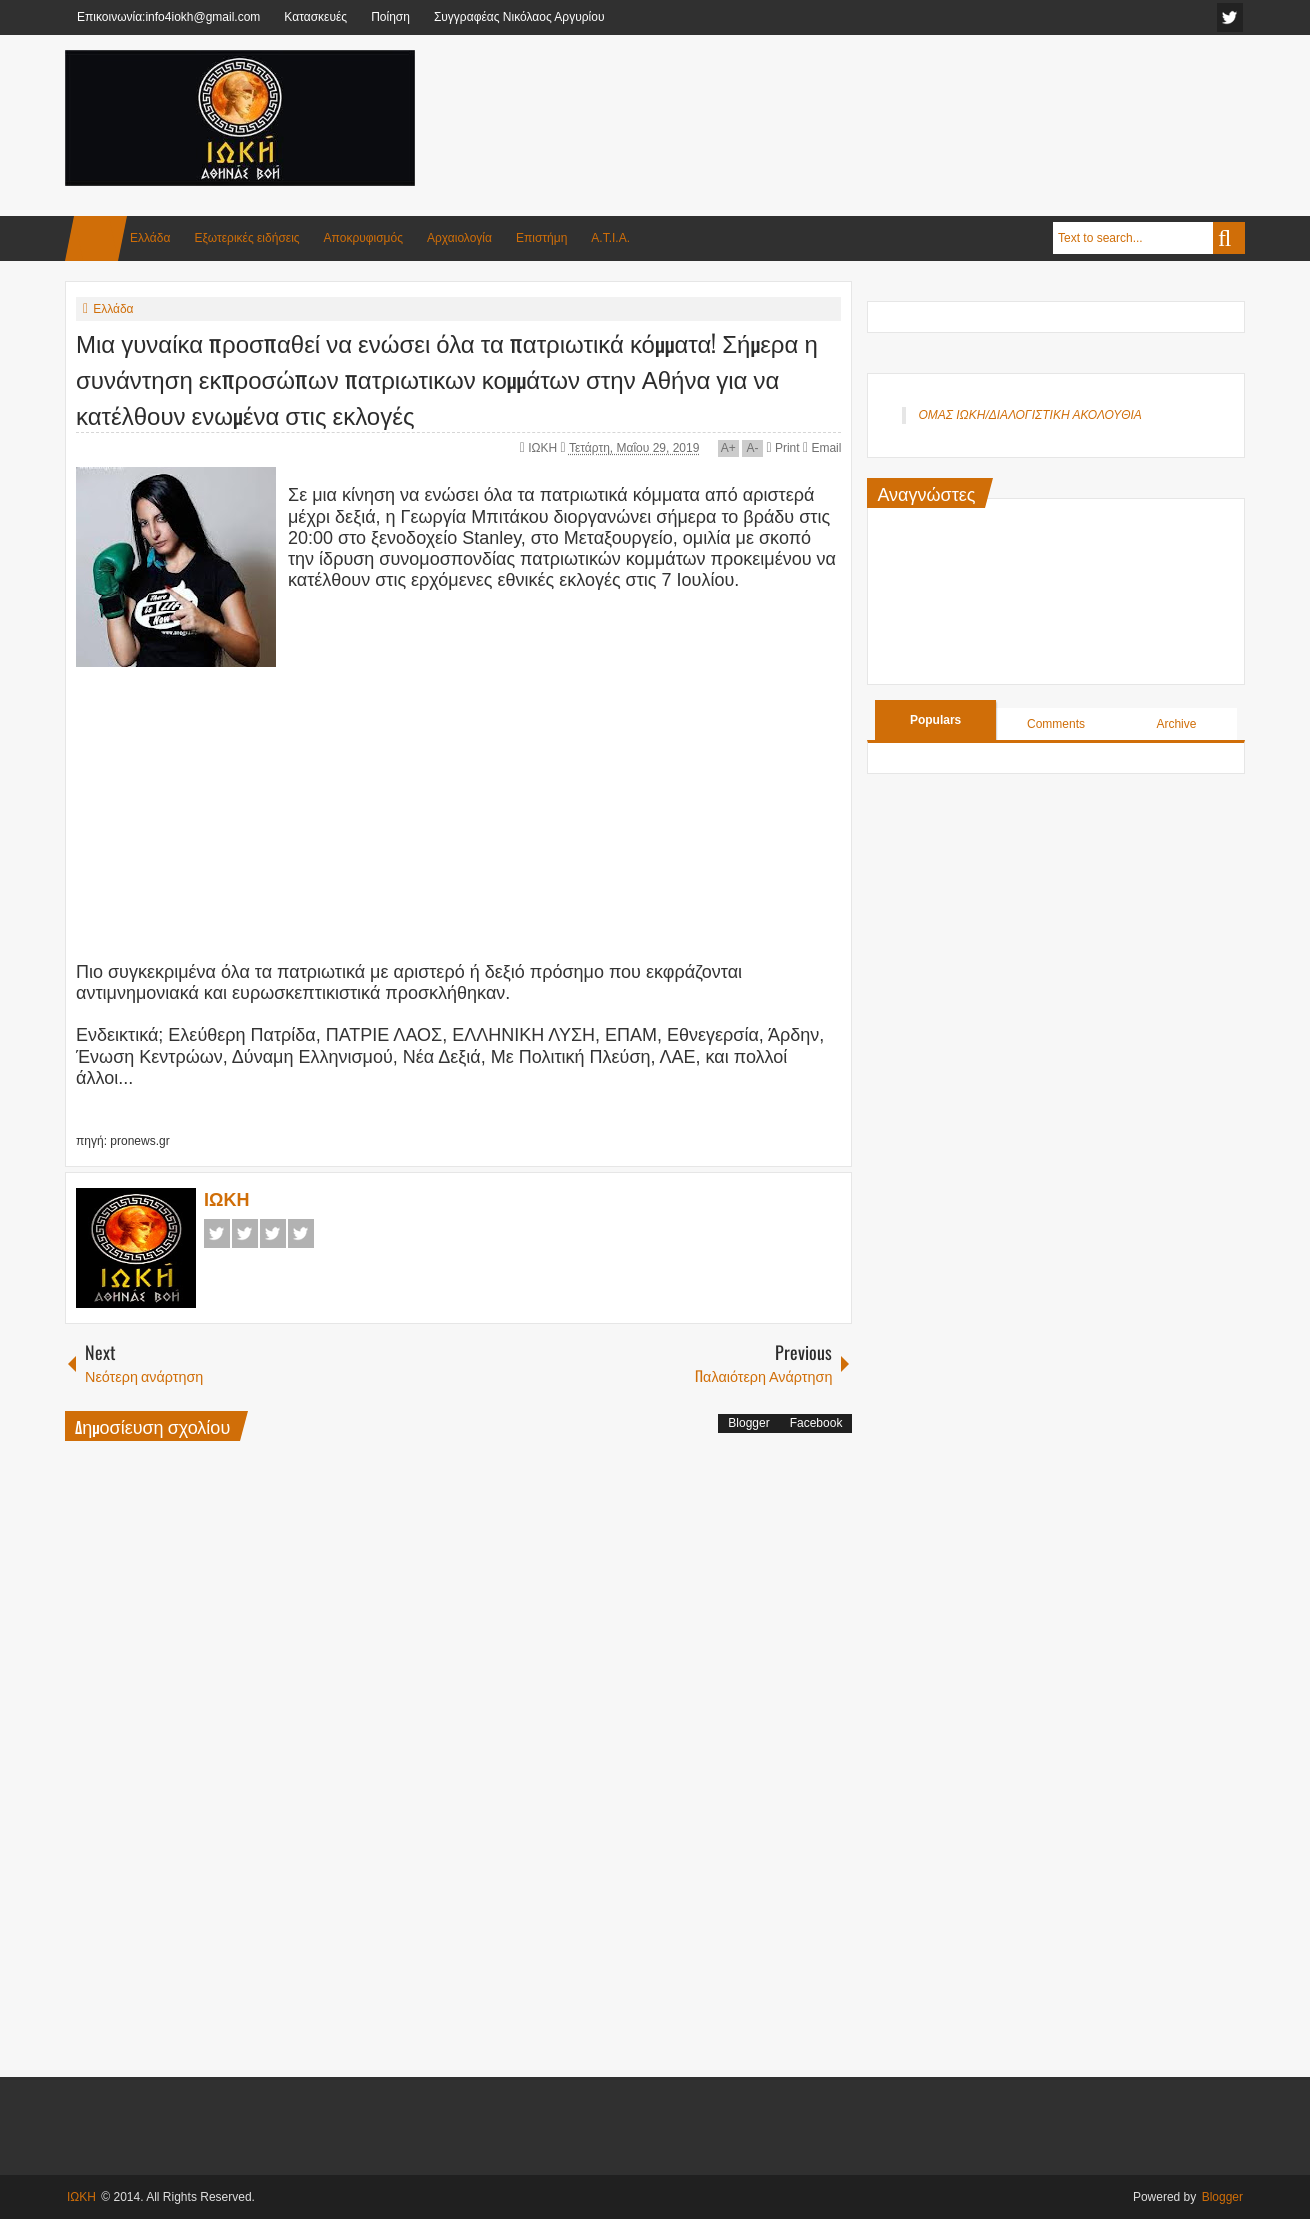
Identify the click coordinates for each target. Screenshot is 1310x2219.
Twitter (245, 1233)
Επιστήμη (541, 238)
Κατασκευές (315, 17)
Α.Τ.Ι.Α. (610, 238)
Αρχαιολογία (459, 238)
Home (96, 238)
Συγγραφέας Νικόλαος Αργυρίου (519, 17)
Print (782, 448)
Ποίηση (390, 17)
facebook (1230, 17)
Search (1229, 238)
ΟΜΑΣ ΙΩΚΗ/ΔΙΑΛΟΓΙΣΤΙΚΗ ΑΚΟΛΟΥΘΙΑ (1029, 415)
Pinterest (301, 1233)
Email (822, 448)
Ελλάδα (150, 238)
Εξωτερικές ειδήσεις (246, 238)
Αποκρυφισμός (363, 238)
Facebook (217, 1233)
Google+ (273, 1233)
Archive (1176, 724)
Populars (935, 720)
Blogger (748, 1423)
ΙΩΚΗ (544, 448)
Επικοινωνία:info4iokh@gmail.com (168, 17)
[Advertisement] (881, 99)
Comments (1056, 724)
